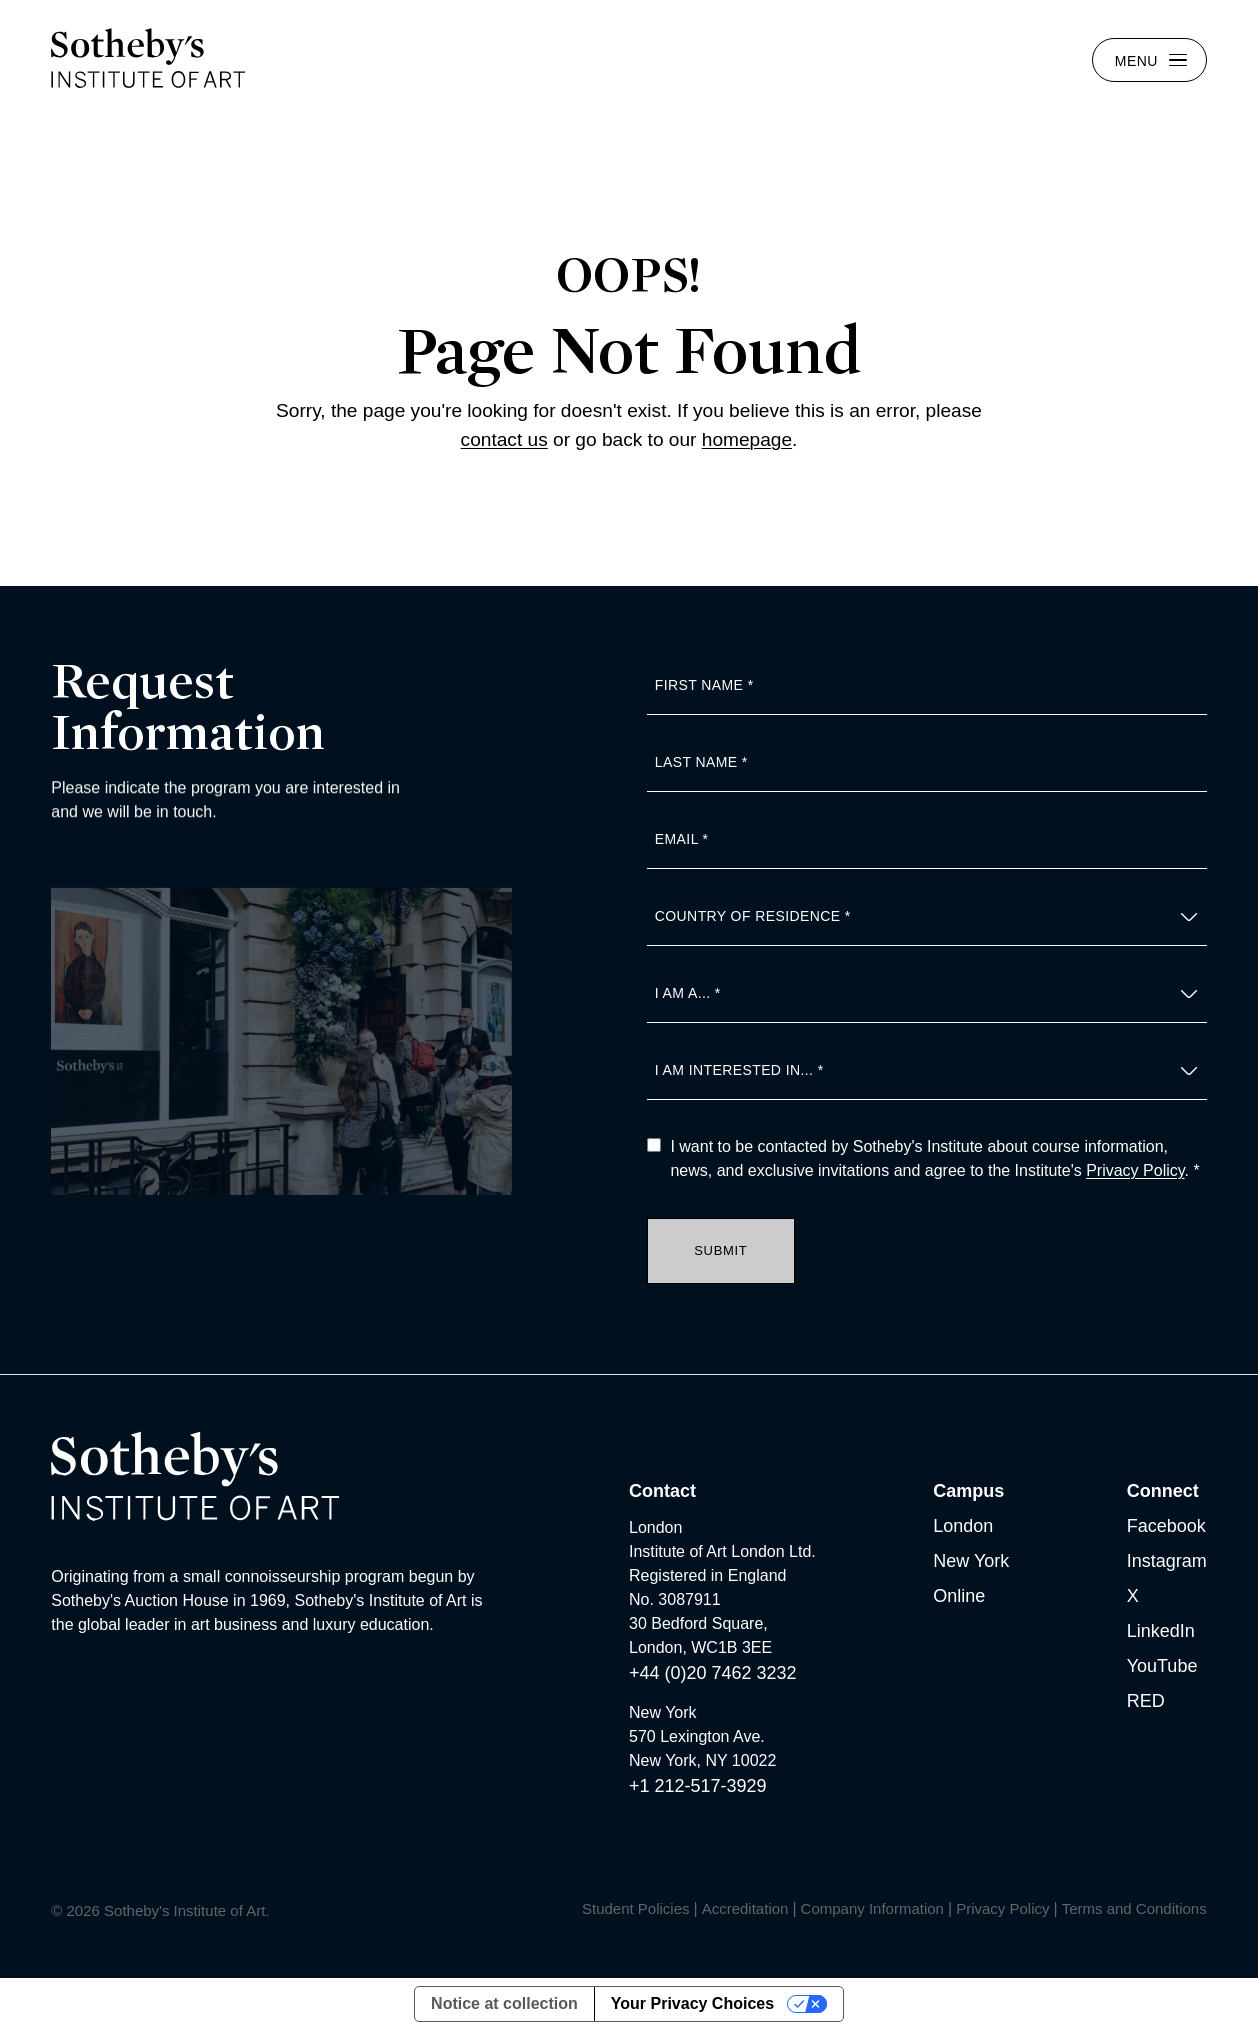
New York (971, 1561)
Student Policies (636, 1908)
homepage (747, 439)
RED (1146, 1701)
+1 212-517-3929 (698, 1786)
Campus (968, 1491)
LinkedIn (1161, 1631)
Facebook (1166, 1526)
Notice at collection (504, 2003)
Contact (662, 1491)
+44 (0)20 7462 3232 (713, 1673)
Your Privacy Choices (692, 2003)
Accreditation (745, 1908)
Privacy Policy (1135, 1170)
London (963, 1526)
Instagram (1167, 1561)
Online (959, 1596)
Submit (720, 1250)
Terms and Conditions (1134, 1908)
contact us (504, 439)
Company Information (872, 1908)
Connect (1163, 1491)
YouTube (1162, 1666)
